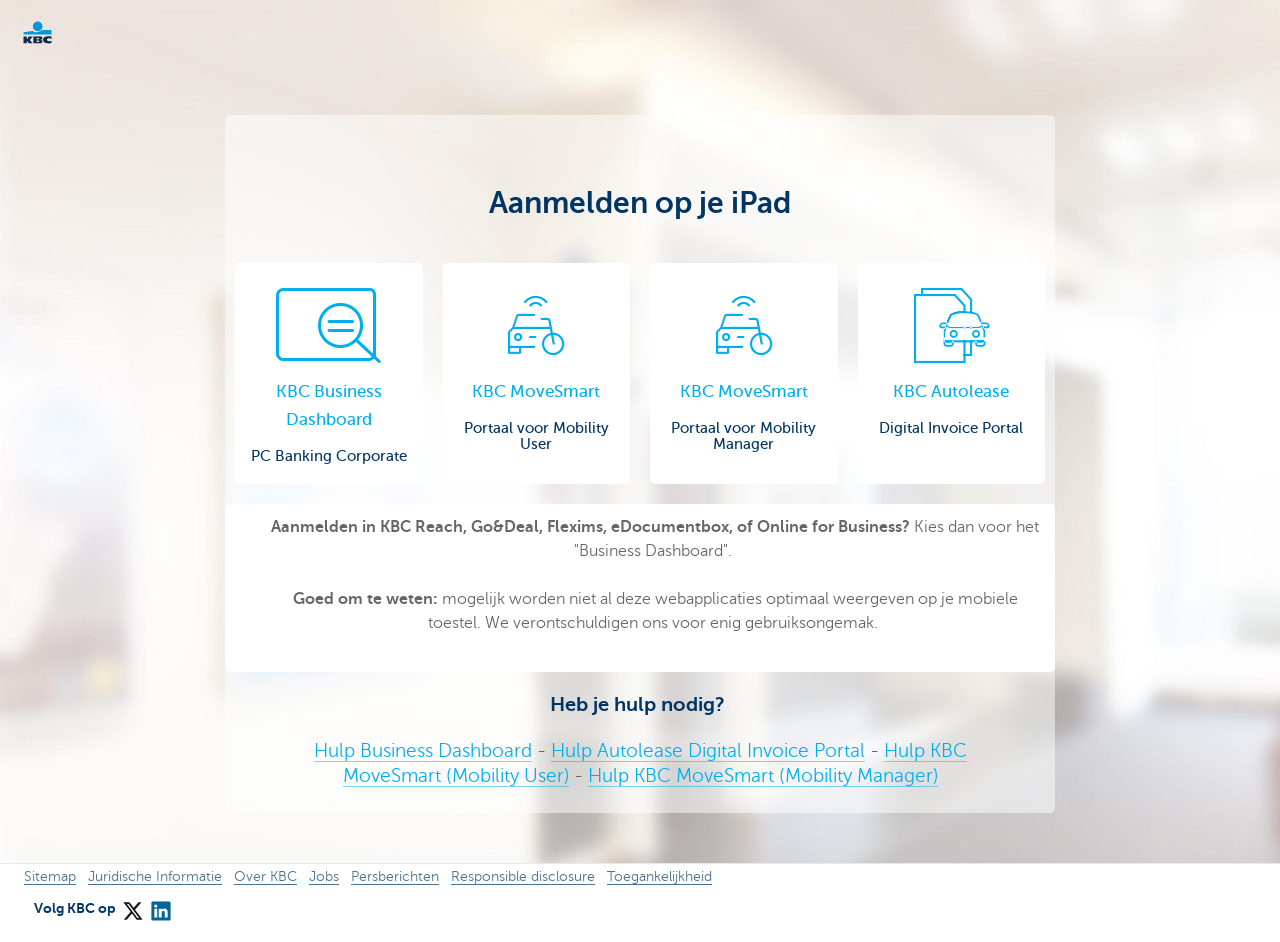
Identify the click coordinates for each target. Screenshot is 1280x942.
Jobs (324, 876)
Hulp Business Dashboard (423, 750)
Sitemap (50, 876)
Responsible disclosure (523, 876)
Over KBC (265, 876)
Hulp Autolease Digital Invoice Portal (708, 750)
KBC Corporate (70, 32)
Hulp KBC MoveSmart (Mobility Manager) (763, 775)
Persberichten (395, 876)
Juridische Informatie (155, 876)
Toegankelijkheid (659, 876)
